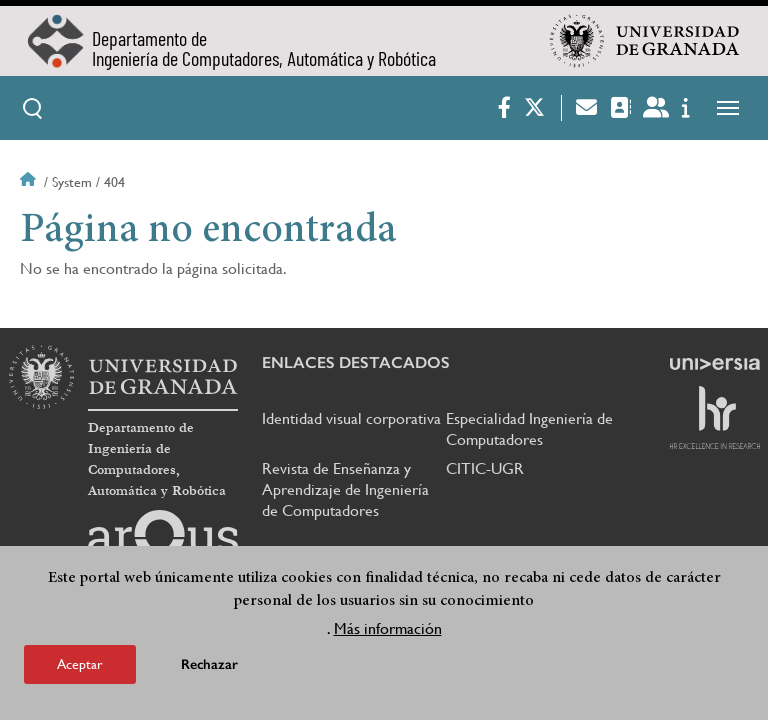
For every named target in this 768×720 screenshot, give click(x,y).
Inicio (30, 182)
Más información (388, 631)
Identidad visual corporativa (351, 418)
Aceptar (80, 667)
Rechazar (209, 667)
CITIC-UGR (485, 468)
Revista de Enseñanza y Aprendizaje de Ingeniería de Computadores (345, 489)
